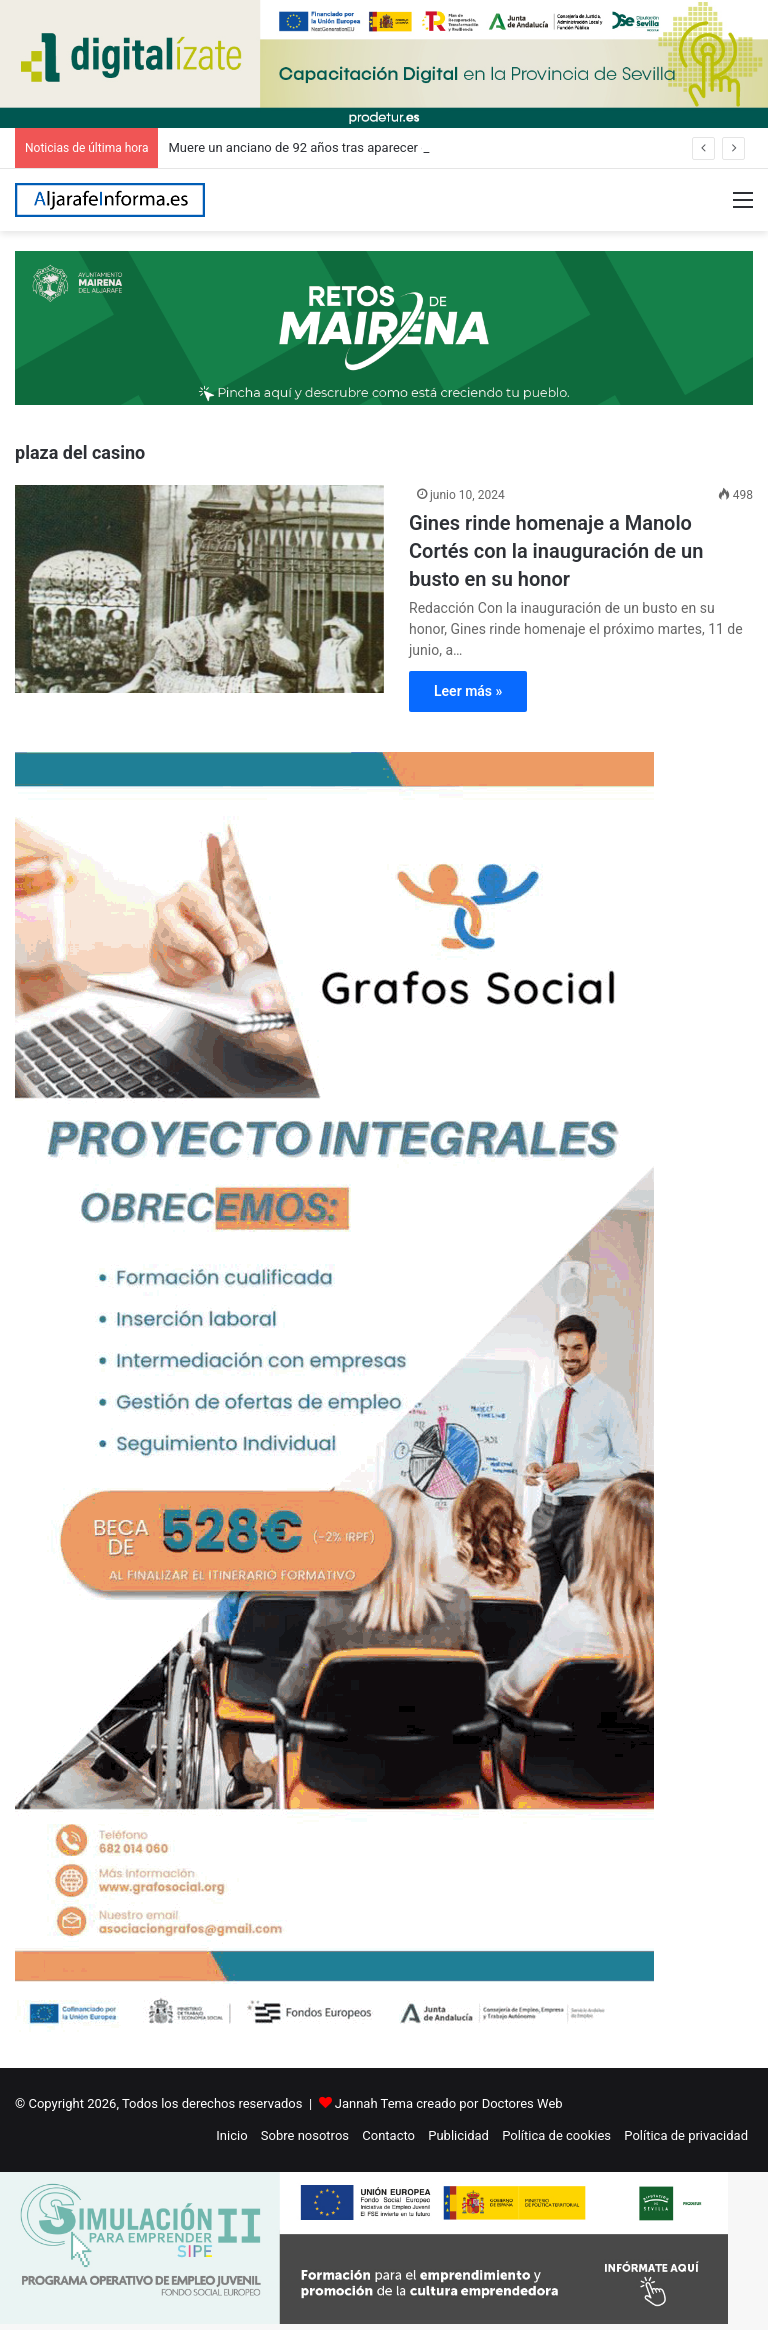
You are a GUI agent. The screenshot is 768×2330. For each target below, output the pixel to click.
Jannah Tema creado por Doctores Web (449, 2103)
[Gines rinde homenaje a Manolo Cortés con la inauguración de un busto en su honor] (199, 589)
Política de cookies (556, 2135)
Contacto (388, 2135)
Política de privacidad (686, 2135)
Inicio (231, 2135)
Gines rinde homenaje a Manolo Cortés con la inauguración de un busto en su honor (556, 551)
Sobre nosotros (305, 2135)
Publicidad (458, 2135)
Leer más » (468, 691)
